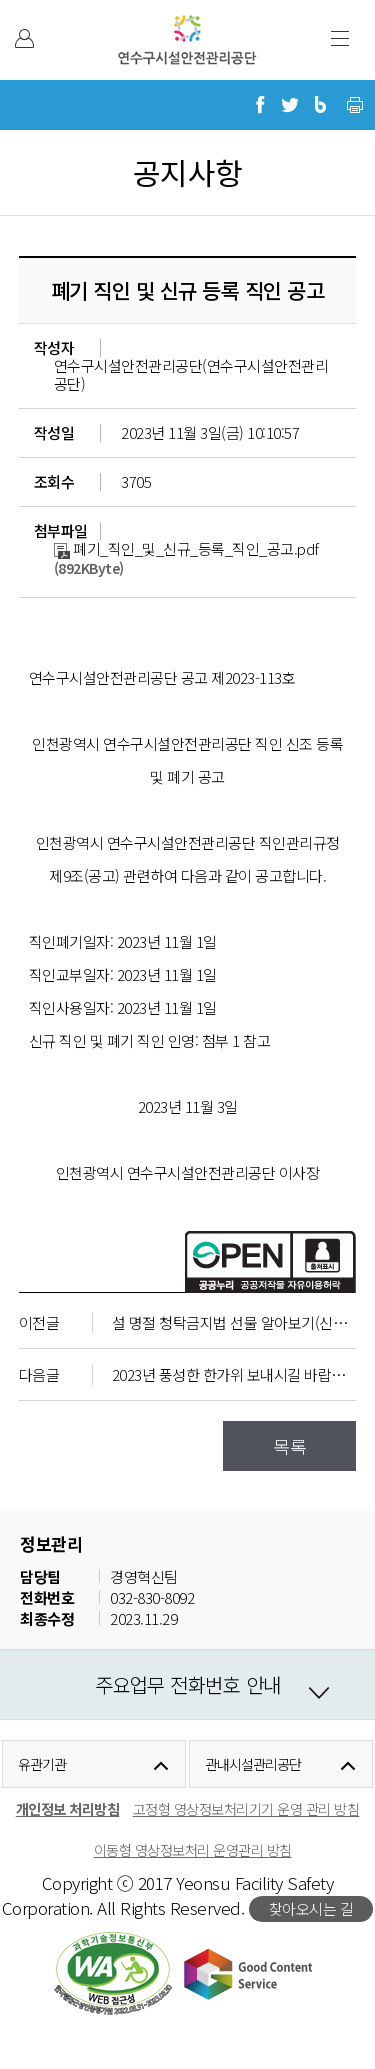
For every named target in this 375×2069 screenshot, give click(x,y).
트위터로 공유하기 (290, 105)
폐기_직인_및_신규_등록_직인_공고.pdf (186, 548)
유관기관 (42, 1764)
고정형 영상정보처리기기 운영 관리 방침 (246, 1808)
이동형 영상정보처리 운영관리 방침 (193, 1849)
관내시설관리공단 (252, 1764)
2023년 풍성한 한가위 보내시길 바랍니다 (235, 1374)
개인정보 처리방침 (68, 1808)
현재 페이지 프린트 (355, 105)
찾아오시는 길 (311, 1908)
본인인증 (24, 38)
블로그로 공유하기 (320, 105)
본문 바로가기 (42, 0)
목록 (289, 1446)
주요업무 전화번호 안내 (188, 1684)
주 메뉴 (340, 38)
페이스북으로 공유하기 (260, 105)
